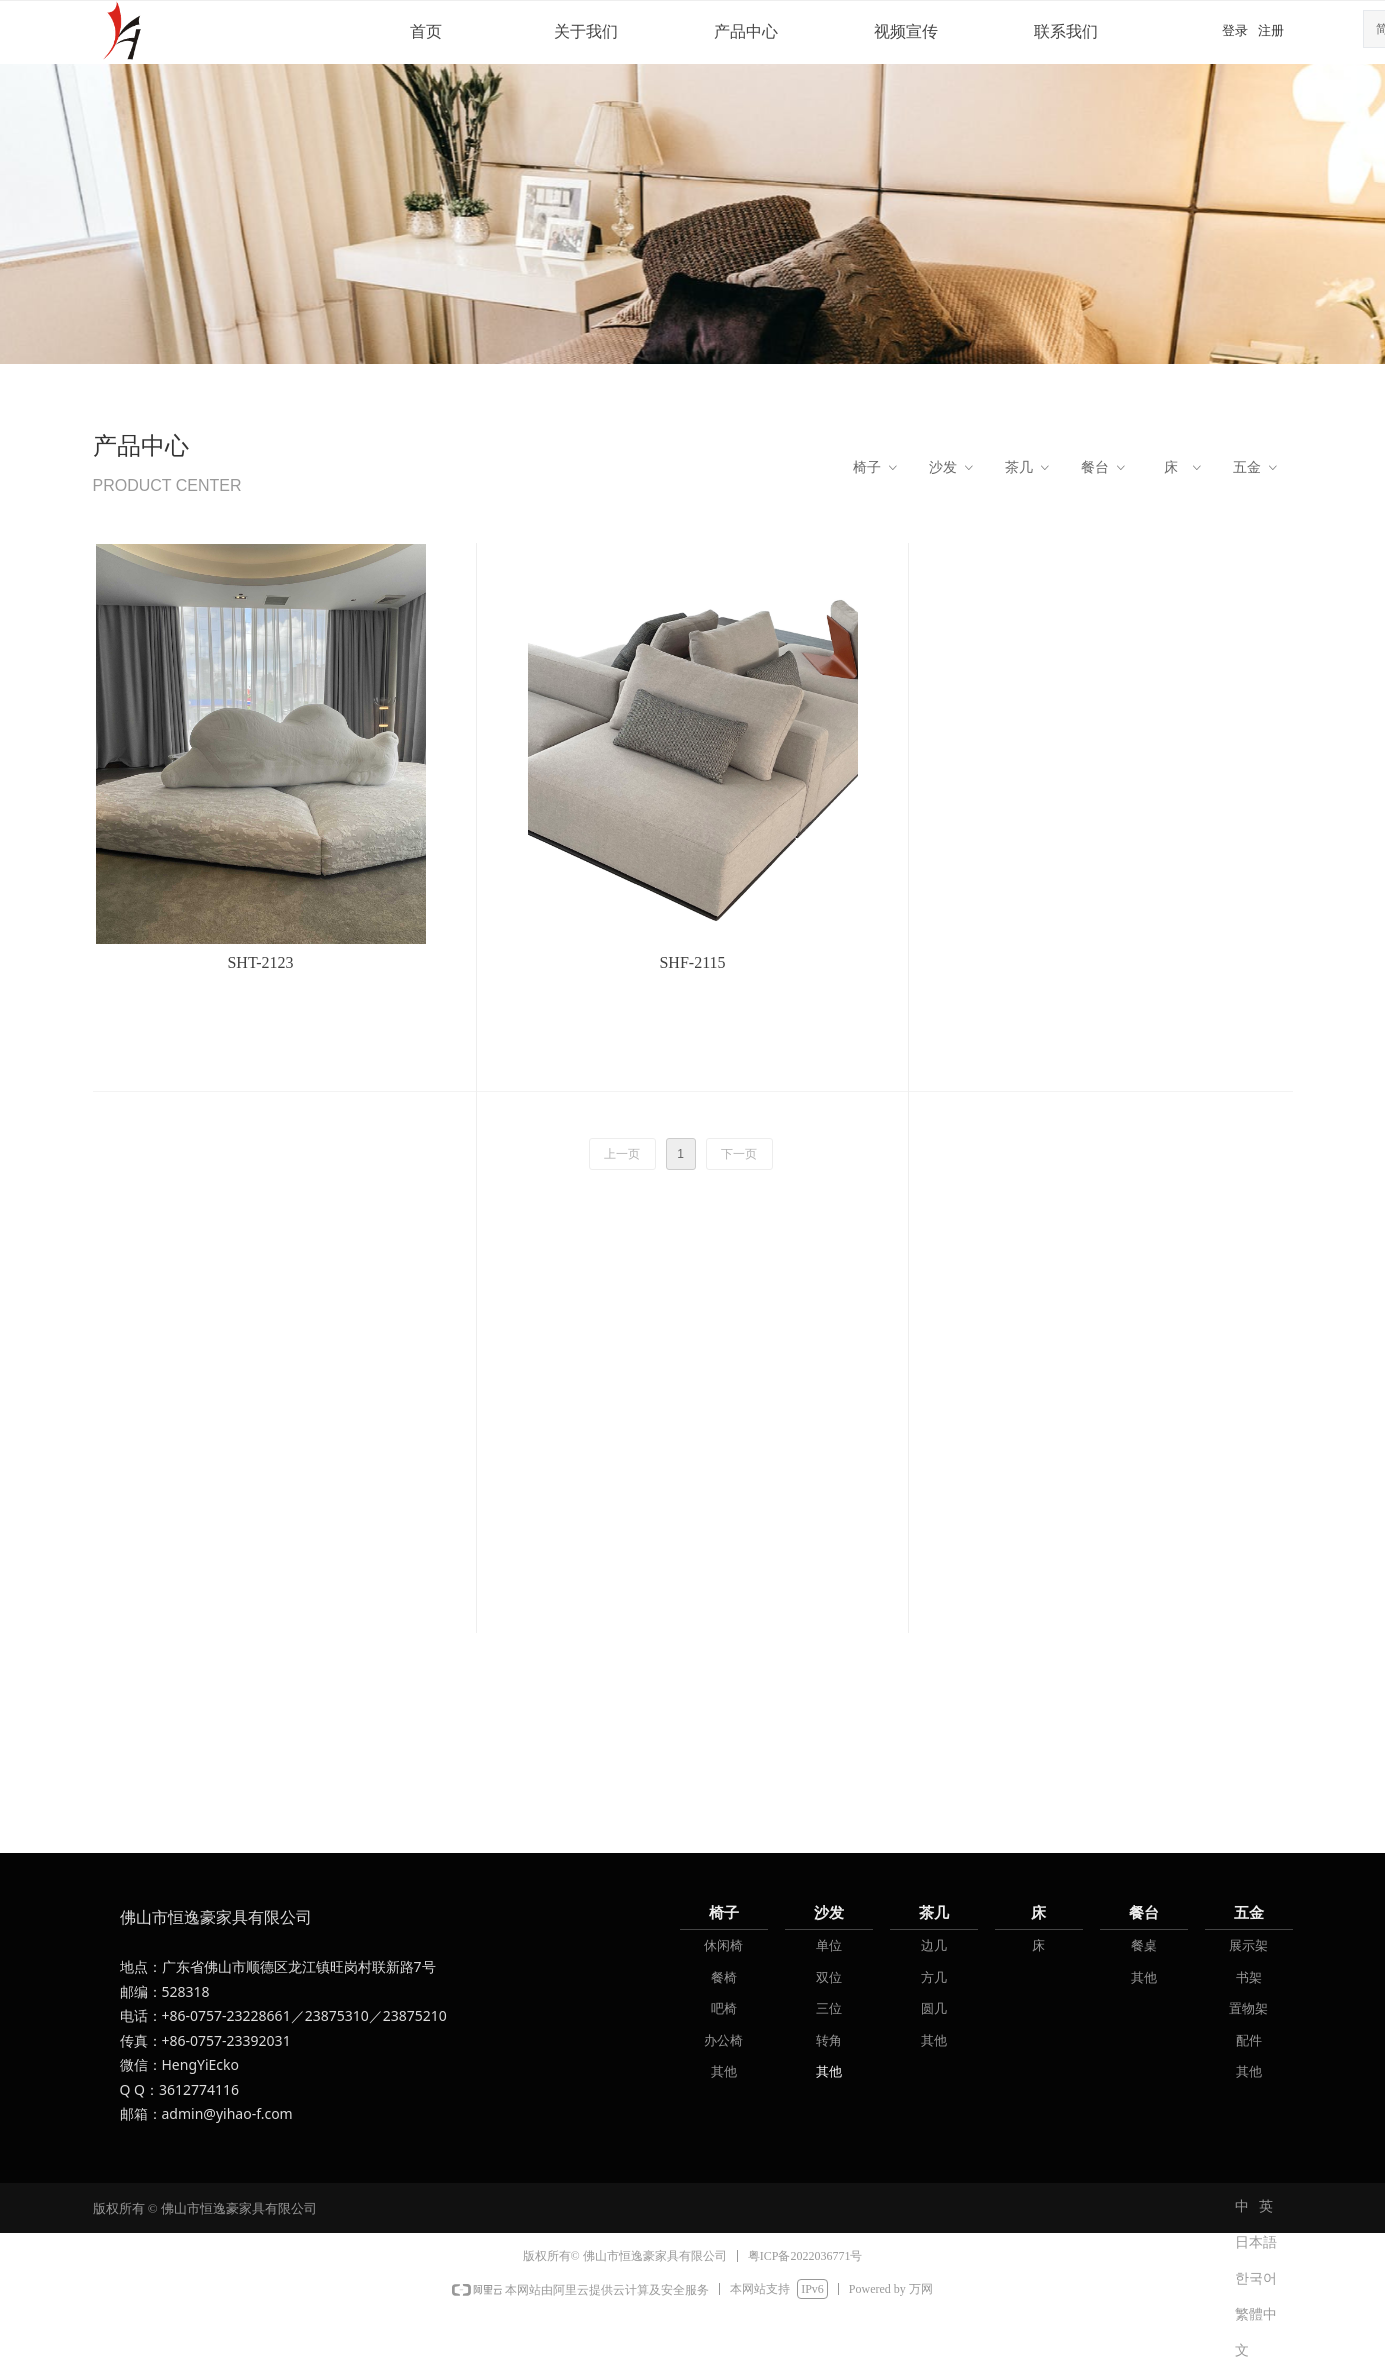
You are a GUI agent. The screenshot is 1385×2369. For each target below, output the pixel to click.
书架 (1249, 1977)
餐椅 (724, 1977)
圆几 (934, 2008)
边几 (934, 1945)
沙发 (952, 468)
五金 (1256, 468)
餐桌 (1144, 1945)
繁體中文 (1256, 2320)
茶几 (1028, 468)
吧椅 (724, 2008)
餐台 (1104, 468)
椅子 (876, 468)
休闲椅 (723, 1945)
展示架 (1248, 1945)
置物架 (1248, 2008)
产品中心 (746, 31)
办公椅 (723, 2040)
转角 (829, 2040)
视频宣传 (906, 31)
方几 (934, 1977)
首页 (426, 31)
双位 (829, 1977)
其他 (724, 2071)
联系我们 (1066, 31)
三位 (829, 2008)
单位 (829, 1945)
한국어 (1256, 2278)
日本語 (1256, 2242)
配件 (1249, 2040)
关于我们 (586, 31)
